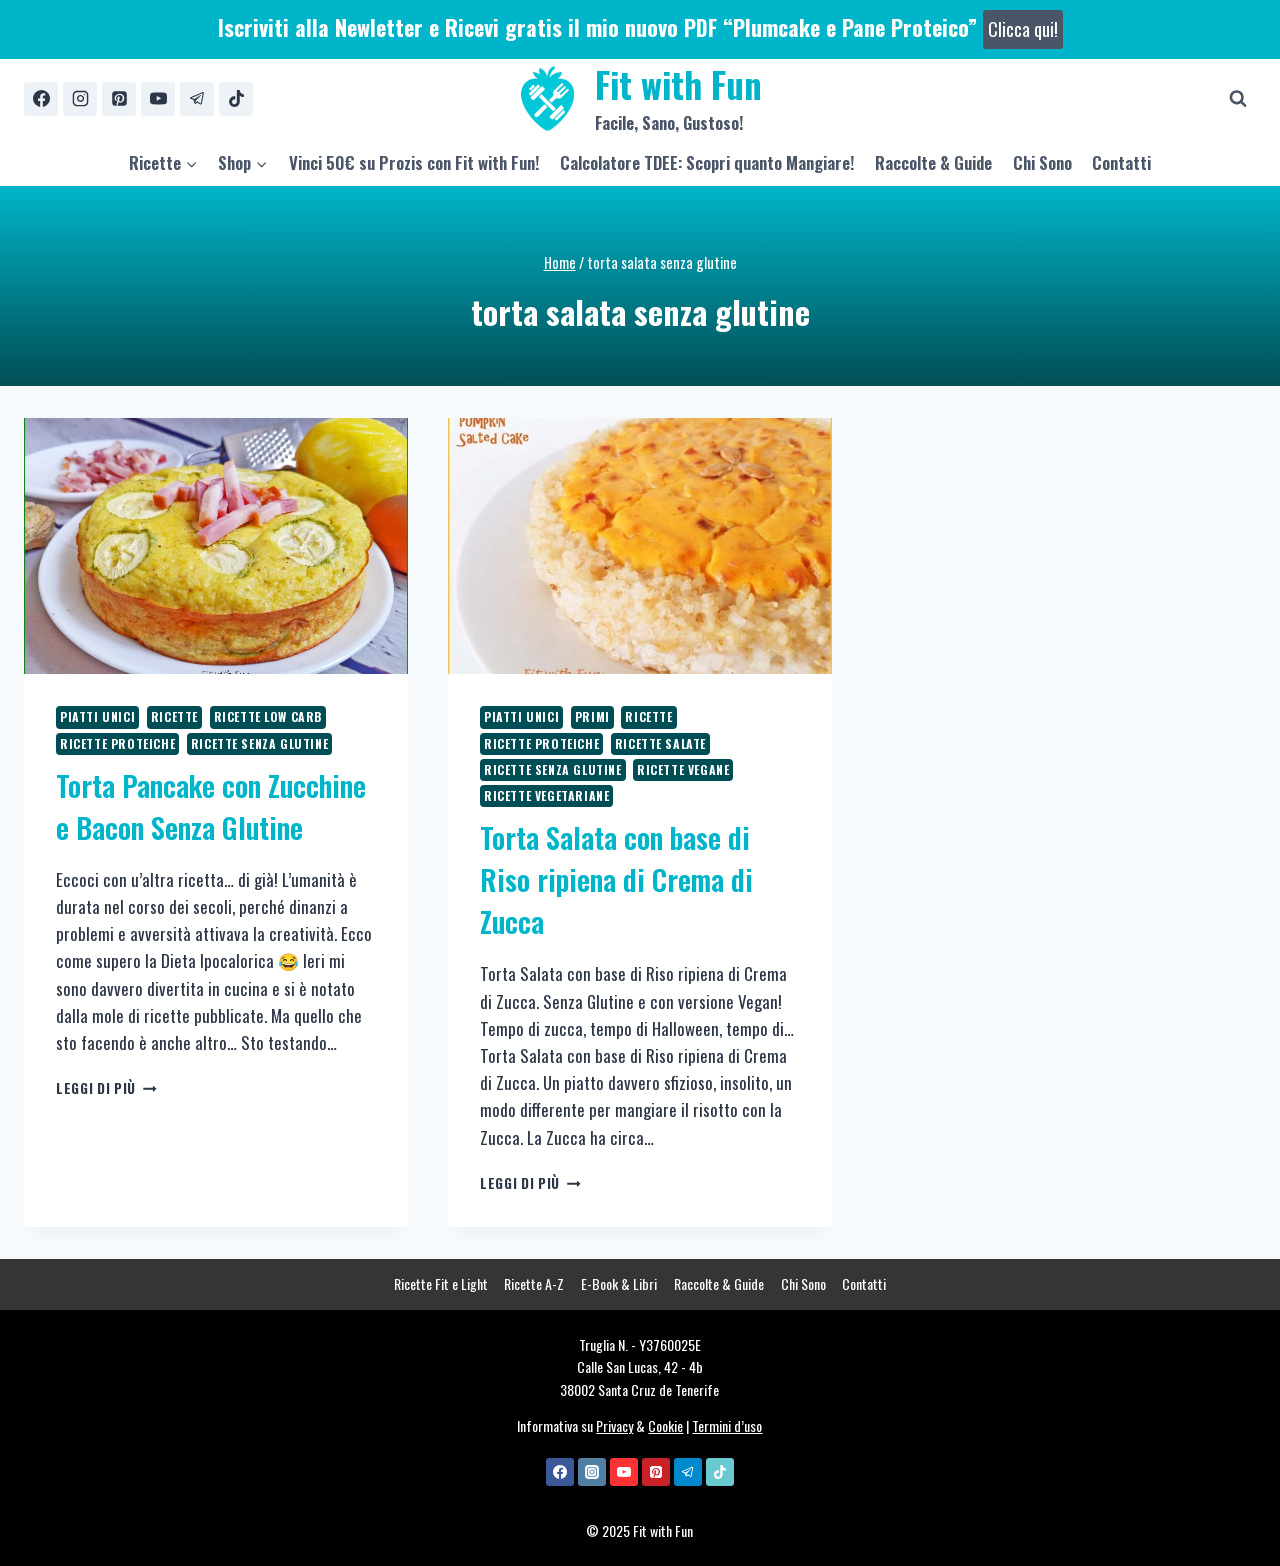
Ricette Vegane (683, 769)
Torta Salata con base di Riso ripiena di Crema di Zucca (616, 879)
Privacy (614, 1425)
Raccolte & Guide (933, 162)
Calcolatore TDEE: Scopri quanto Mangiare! (707, 162)
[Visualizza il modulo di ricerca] (1238, 99)
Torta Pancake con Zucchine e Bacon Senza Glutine (211, 806)
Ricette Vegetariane (546, 795)
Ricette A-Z (534, 1283)
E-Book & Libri (619, 1283)
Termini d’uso (727, 1425)
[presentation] (216, 546)
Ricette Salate (660, 743)
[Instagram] (80, 99)
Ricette (174, 716)
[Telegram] (197, 99)
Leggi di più (106, 1088)
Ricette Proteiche (117, 743)
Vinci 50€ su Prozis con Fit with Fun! (414, 162)
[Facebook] (41, 99)
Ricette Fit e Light (441, 1283)
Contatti (1121, 162)
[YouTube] (158, 99)
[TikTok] (236, 99)
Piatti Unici (97, 716)
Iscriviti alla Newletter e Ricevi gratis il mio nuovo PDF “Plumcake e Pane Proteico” (640, 27)
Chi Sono (1042, 162)
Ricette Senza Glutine (260, 743)
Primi (592, 716)
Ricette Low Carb (268, 716)
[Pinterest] (119, 99)
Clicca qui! (1023, 29)
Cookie (665, 1425)
